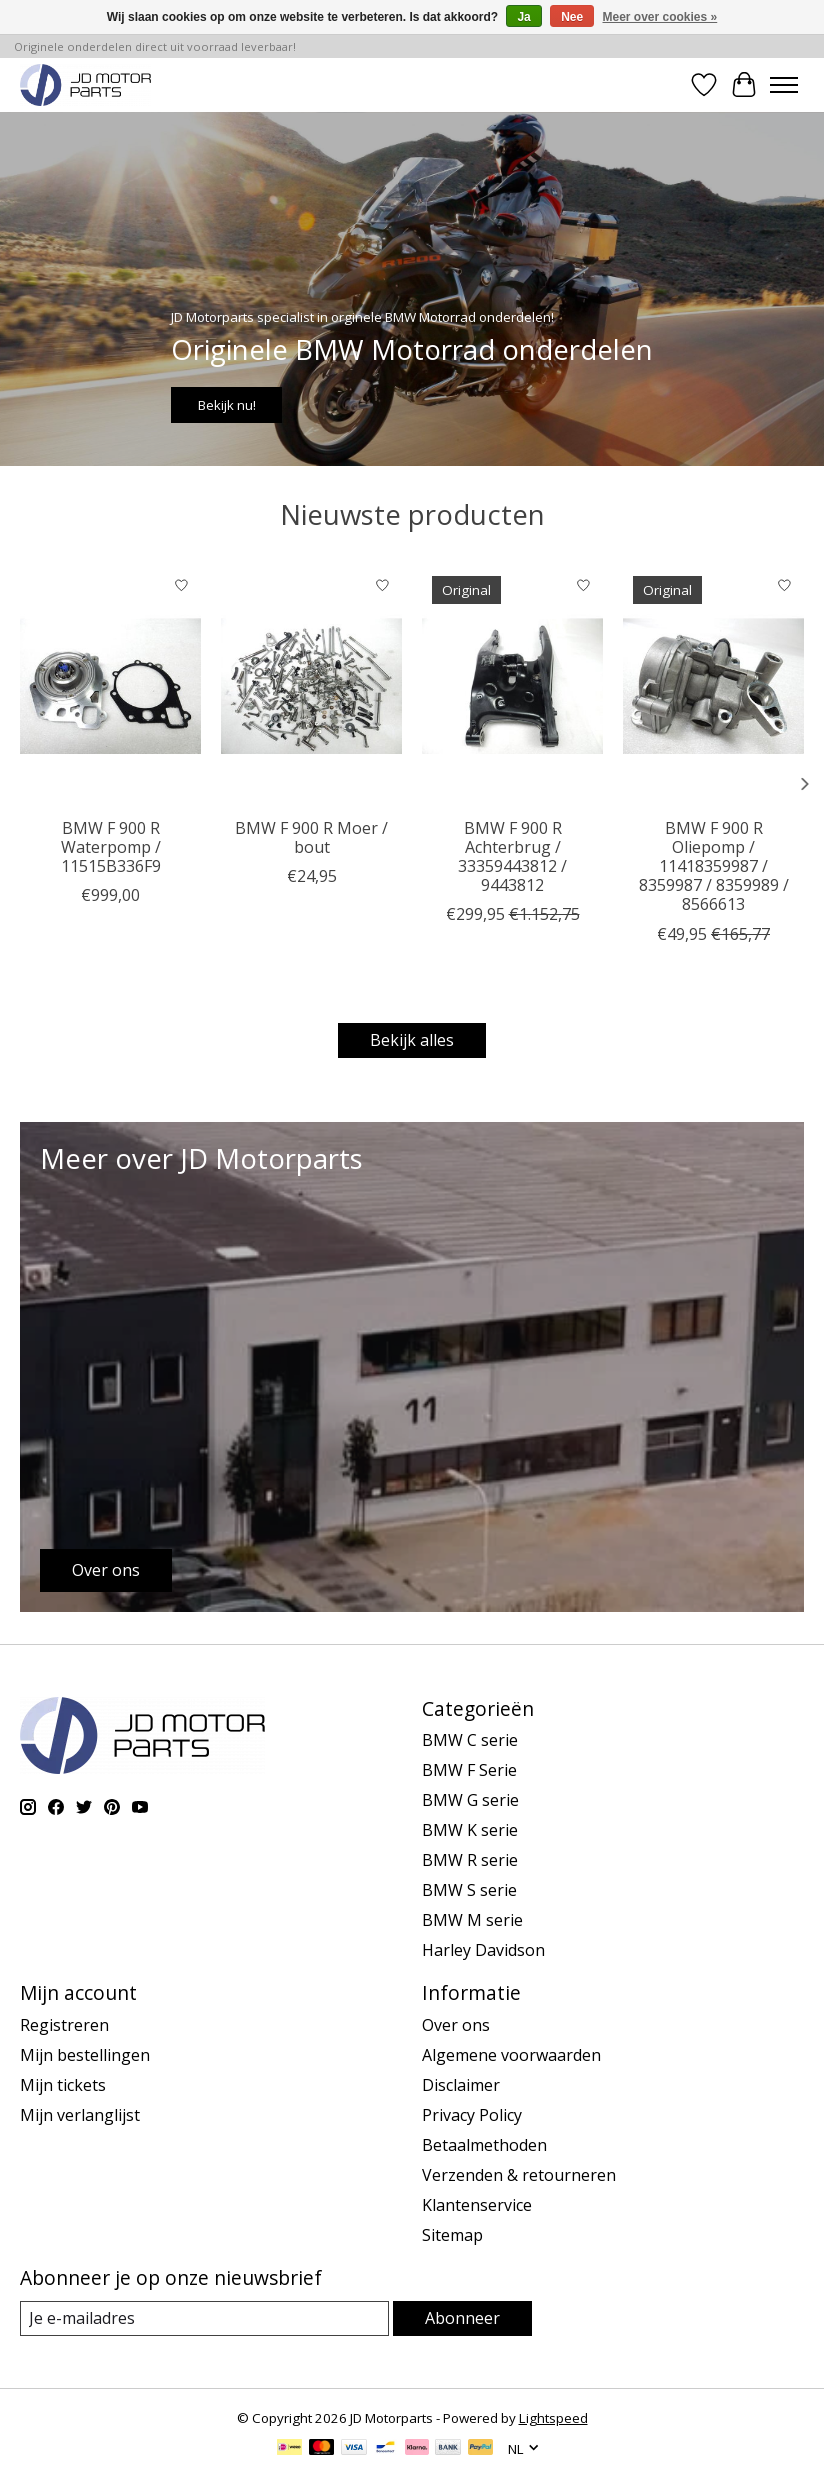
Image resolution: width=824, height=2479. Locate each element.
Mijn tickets (63, 2085)
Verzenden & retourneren (519, 2175)
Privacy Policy (472, 2115)
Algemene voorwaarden (511, 2055)
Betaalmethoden (484, 2145)
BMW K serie (470, 1830)
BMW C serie (470, 1740)
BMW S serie (469, 1890)
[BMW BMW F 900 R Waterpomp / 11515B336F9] (110, 686)
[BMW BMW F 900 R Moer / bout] (311, 686)
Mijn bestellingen (85, 2055)
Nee (572, 17)
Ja (523, 17)
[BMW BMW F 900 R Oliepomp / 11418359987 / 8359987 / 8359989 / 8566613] (713, 686)
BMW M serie (472, 1920)
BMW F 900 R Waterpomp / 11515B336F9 (111, 846)
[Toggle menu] (784, 85)
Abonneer (462, 2318)
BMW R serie (470, 1860)
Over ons (456, 2025)
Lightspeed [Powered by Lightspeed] (553, 2418)
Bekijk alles (412, 1040)
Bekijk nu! (227, 405)
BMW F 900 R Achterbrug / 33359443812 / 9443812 (512, 856)
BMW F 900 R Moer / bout (311, 836)
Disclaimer (461, 2085)
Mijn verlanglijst (80, 2115)
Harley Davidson (483, 1950)
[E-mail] (204, 2318)
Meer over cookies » (660, 17)
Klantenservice (477, 2205)
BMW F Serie (469, 1770)
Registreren (64, 2025)
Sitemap (452, 2235)
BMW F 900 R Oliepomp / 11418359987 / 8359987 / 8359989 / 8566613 (714, 865)
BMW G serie (470, 1800)
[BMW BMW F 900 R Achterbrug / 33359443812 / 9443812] (512, 686)
